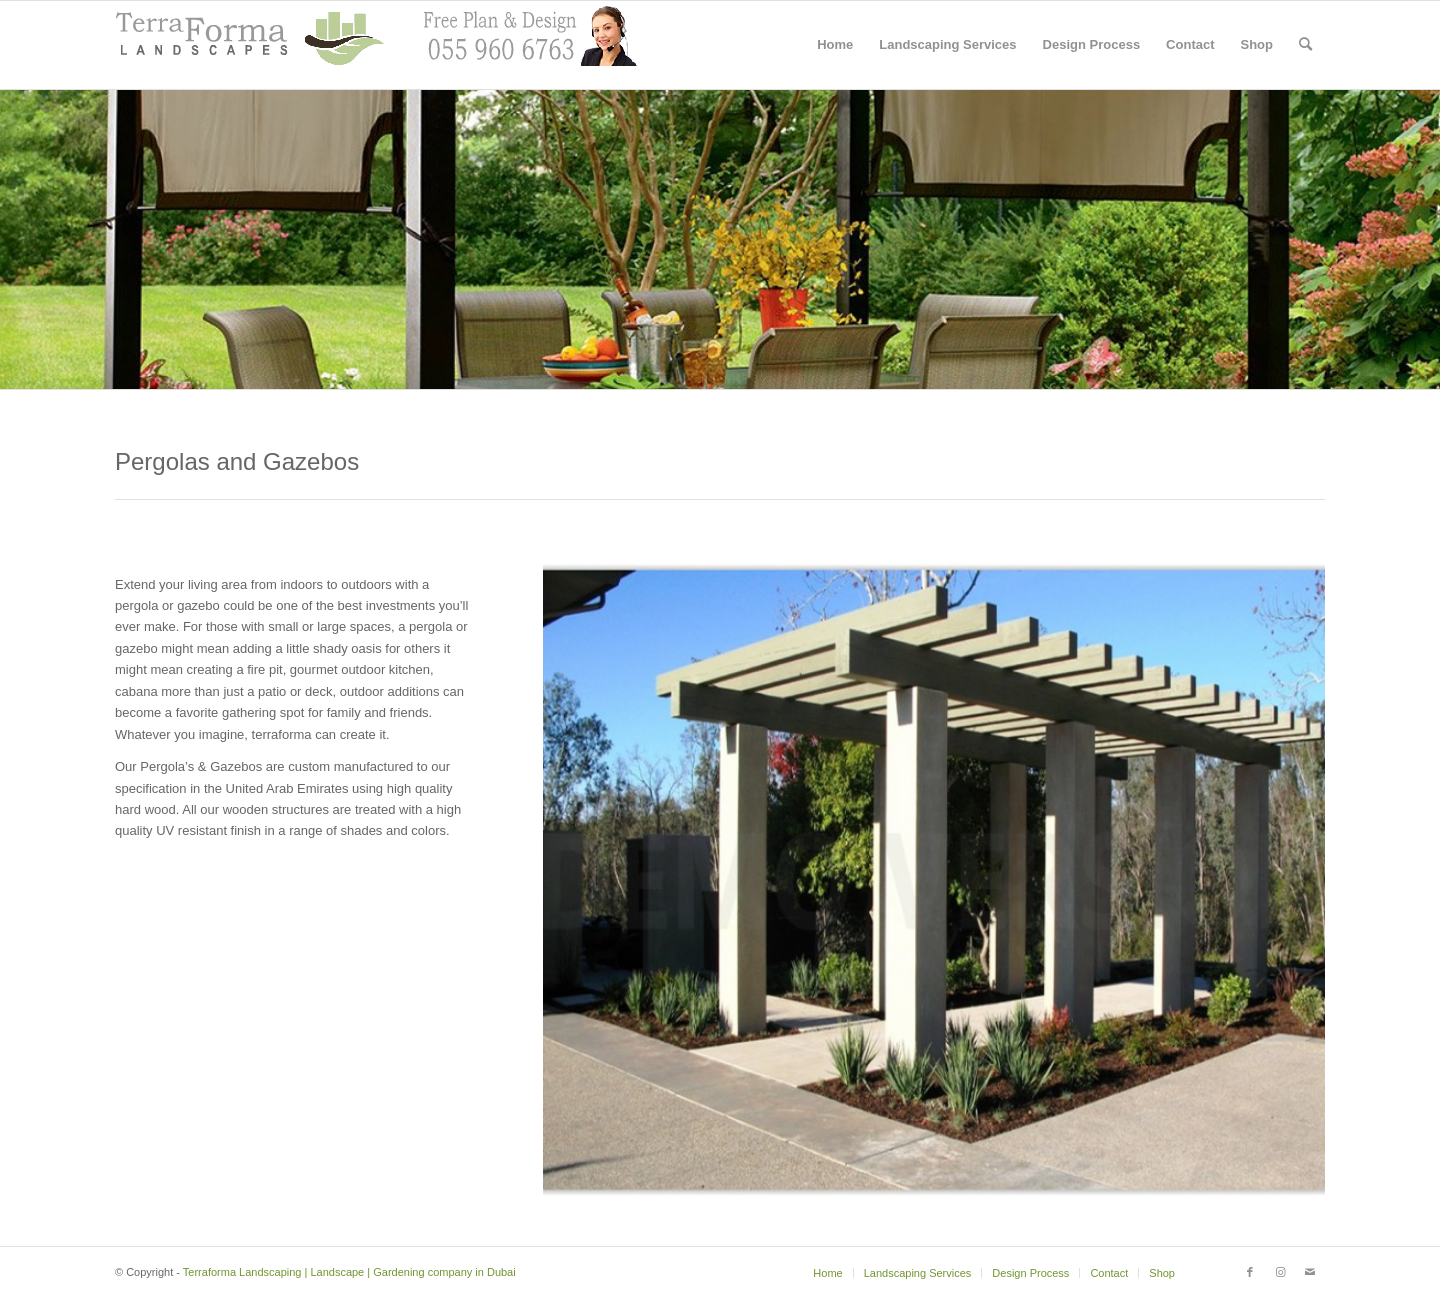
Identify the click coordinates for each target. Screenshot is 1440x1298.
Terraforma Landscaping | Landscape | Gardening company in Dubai (349, 1272)
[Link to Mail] (1310, 1272)
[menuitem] (835, 45)
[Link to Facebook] (1250, 1272)
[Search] (1305, 45)
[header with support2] (376, 45)
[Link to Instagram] (1280, 1272)
